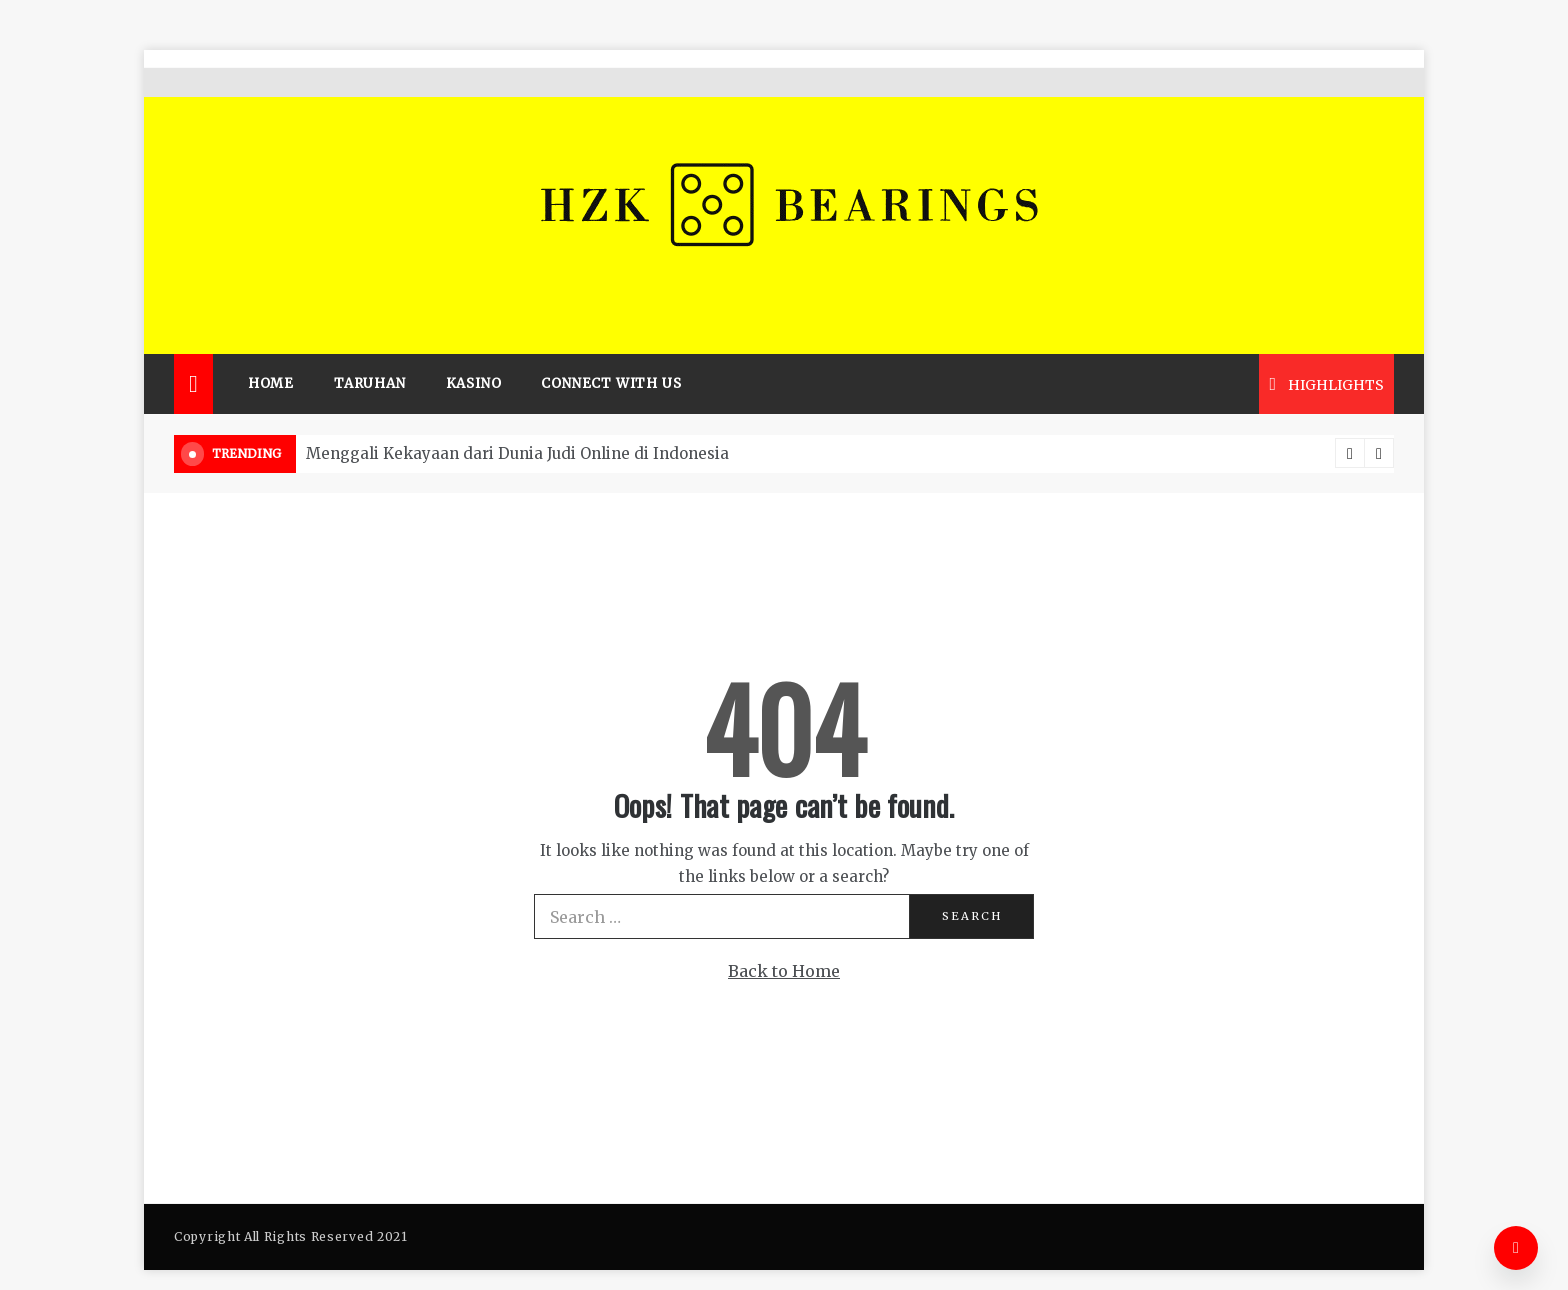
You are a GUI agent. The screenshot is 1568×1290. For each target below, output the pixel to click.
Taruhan (370, 354)
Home (271, 354)
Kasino (474, 354)
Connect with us (611, 354)
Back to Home (784, 942)
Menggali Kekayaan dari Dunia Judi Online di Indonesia (517, 424)
